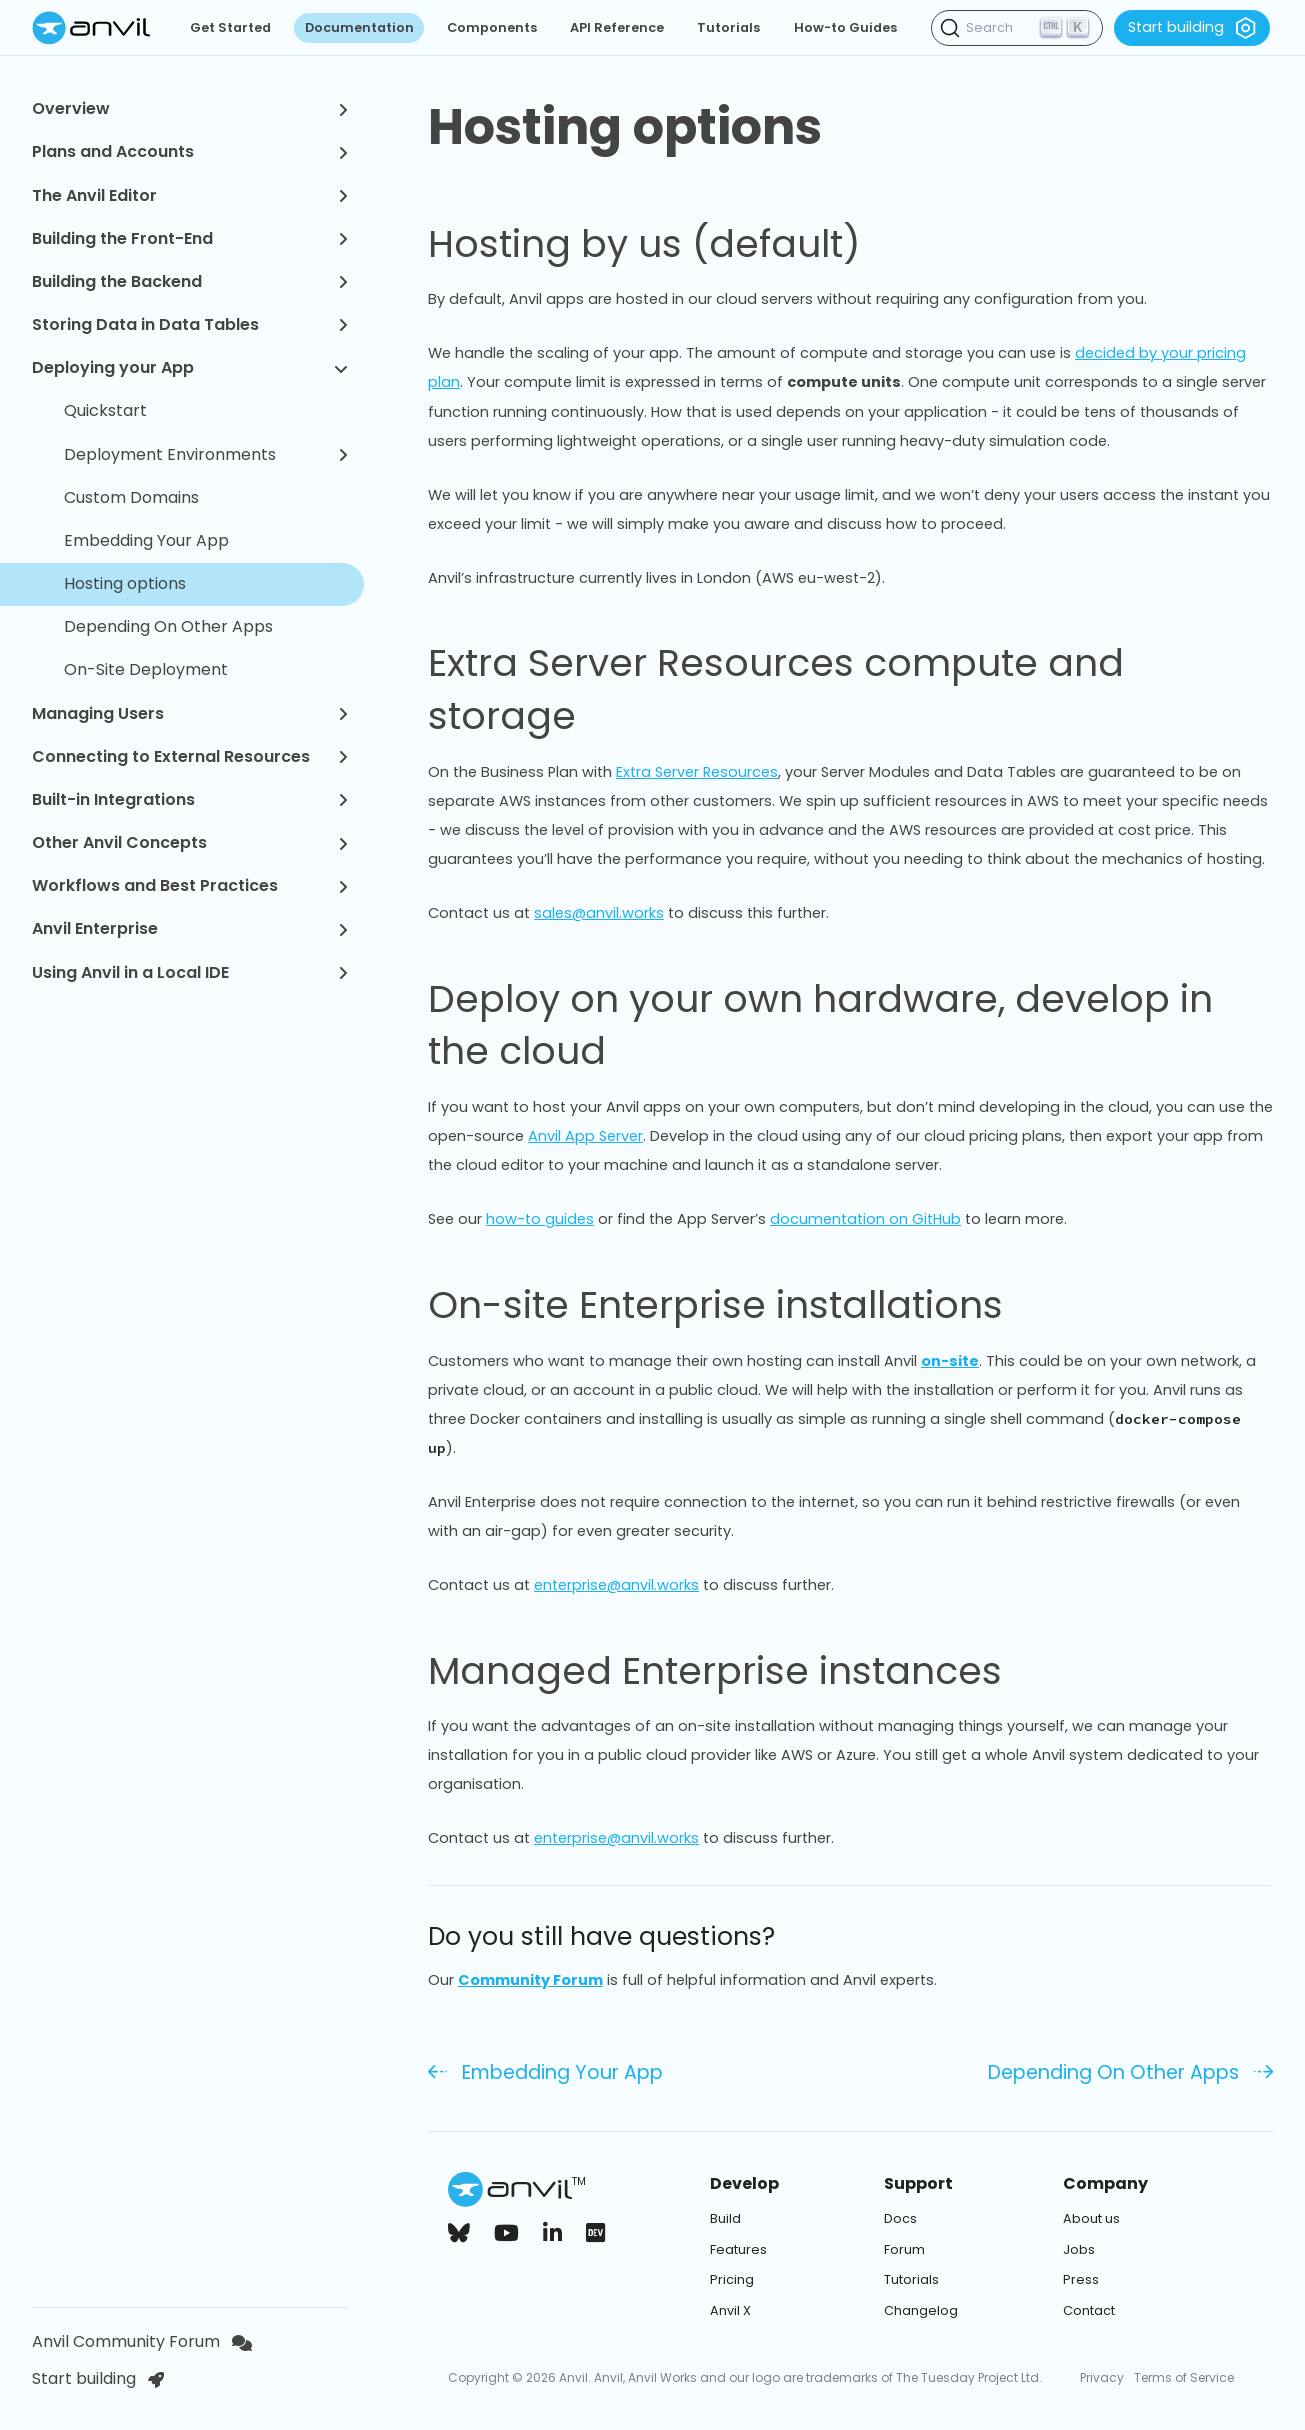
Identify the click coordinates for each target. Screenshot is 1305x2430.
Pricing (732, 2279)
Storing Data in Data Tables (190, 324)
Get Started (230, 27)
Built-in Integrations (190, 799)
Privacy (1102, 2377)
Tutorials (728, 27)
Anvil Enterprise (190, 928)
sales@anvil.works (599, 913)
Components (492, 27)
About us (1091, 2218)
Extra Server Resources (697, 772)
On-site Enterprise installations (739, 1305)
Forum (904, 2249)
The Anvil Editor (190, 195)
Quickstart (105, 410)
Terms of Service (1184, 2377)
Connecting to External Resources (190, 756)
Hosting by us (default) (668, 244)
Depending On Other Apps (168, 626)
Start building (1192, 28)
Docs (900, 2218)
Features (738, 2249)
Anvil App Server (585, 1136)
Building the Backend (190, 281)
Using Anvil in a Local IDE (190, 972)
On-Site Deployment (146, 669)
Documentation (359, 27)
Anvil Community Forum (142, 2341)
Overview (190, 108)
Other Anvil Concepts (190, 842)
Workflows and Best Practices (190, 885)
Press (1081, 2279)
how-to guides (540, 1219)
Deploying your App (190, 367)
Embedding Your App (146, 540)
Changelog (921, 2310)
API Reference (617, 27)
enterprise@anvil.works (616, 1585)
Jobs (1079, 2249)
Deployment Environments (206, 454)
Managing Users (190, 713)
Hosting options (125, 583)
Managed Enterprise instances (738, 1671)
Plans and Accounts (190, 151)
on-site (950, 1361)
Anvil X (730, 2310)
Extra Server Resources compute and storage (850, 689)
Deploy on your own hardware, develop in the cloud (850, 1025)
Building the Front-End (190, 238)
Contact (1089, 2310)
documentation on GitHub (865, 1219)
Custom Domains (131, 497)
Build (725, 2218)
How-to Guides (845, 27)
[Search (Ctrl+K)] (1017, 28)
